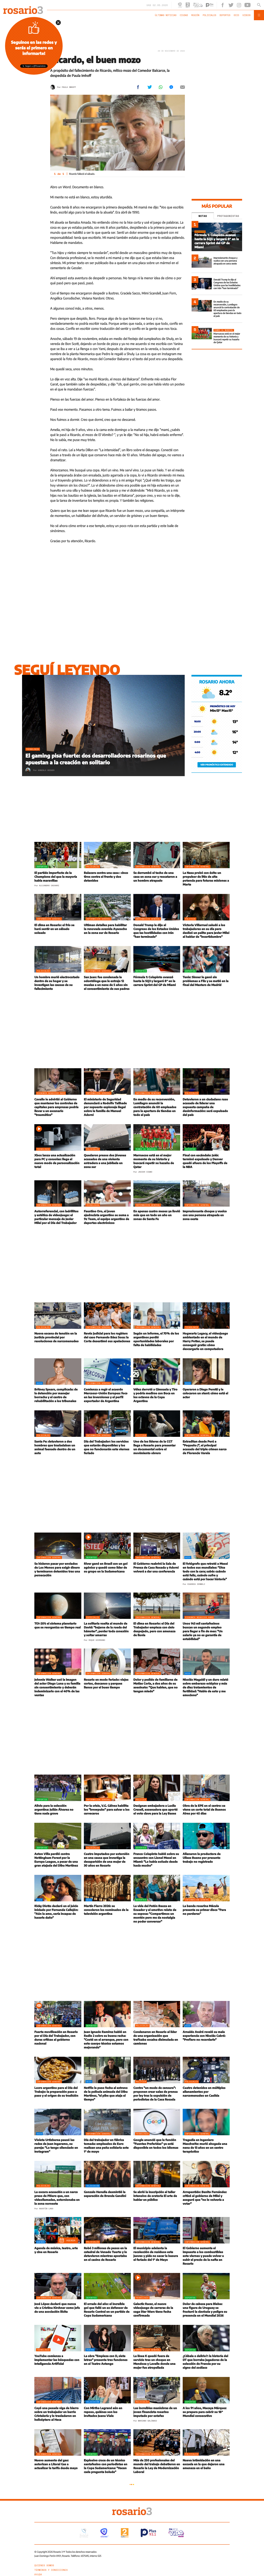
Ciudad (184, 15)
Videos (246, 15)
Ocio (236, 15)
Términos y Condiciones (51, 2570)
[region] (132, 34)
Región (195, 15)
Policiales (209, 15)
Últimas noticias (165, 15)
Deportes (225, 15)
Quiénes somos (44, 2565)
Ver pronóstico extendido (216, 764)
